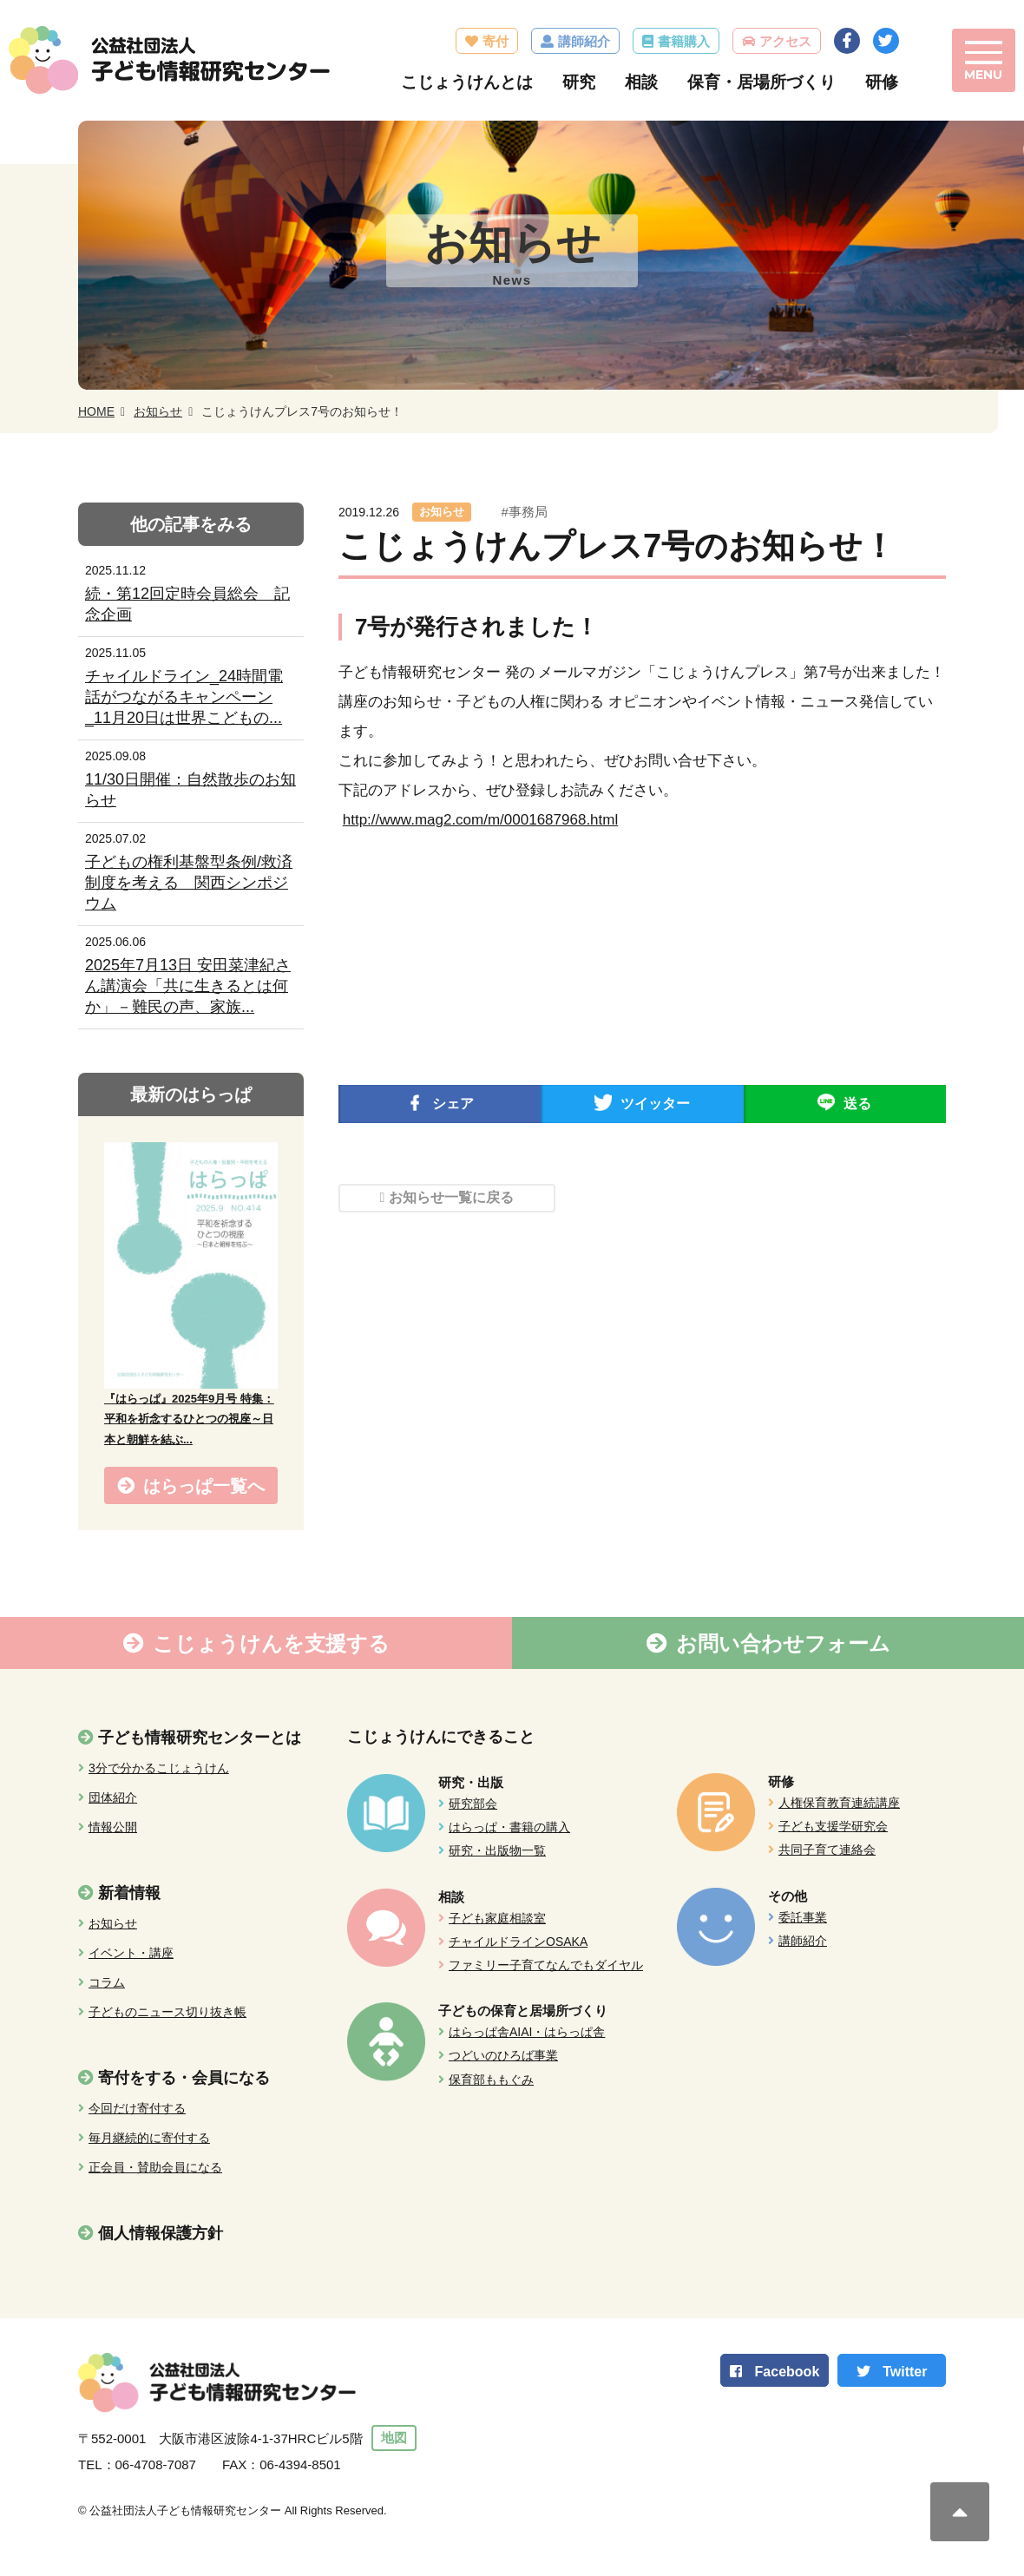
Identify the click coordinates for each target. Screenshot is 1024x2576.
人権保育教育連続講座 (839, 1803)
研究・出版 (470, 1783)
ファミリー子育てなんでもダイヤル (546, 1966)
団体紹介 (113, 1798)
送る (857, 1104)
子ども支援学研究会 (833, 1827)
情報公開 (113, 1828)
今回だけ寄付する (137, 2109)
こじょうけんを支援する (271, 1644)
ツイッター (655, 1104)
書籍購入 (681, 41)
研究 (576, 82)
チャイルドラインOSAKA (518, 1942)
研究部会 (473, 1804)
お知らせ (158, 412)
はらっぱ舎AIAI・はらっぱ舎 (527, 2033)
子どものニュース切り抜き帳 (167, 2013)
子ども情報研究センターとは (199, 1738)
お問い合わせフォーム (783, 1644)
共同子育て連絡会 (827, 1850)
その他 (787, 1896)
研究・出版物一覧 (497, 1851)
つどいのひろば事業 (503, 2056)
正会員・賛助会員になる (155, 2168)
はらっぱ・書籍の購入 (509, 1828)
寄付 (493, 41)
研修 (879, 82)
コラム (107, 1983)
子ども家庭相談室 (497, 1918)
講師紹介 (581, 41)
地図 (396, 2439)
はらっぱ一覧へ (204, 1485)
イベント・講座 (131, 1954)
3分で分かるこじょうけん (159, 1769)
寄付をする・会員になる (184, 2078)
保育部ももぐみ (491, 2079)
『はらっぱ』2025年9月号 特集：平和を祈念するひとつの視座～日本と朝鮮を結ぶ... (189, 1420)
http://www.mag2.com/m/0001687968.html (481, 820)
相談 (638, 82)
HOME (96, 412)
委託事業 (802, 1917)
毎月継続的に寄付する (149, 2139)
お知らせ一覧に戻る (451, 1198)
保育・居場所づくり (759, 82)
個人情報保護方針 (160, 2234)
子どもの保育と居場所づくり (522, 2011)
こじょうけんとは (464, 82)
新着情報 (129, 1893)
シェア (453, 1104)
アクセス (783, 41)
